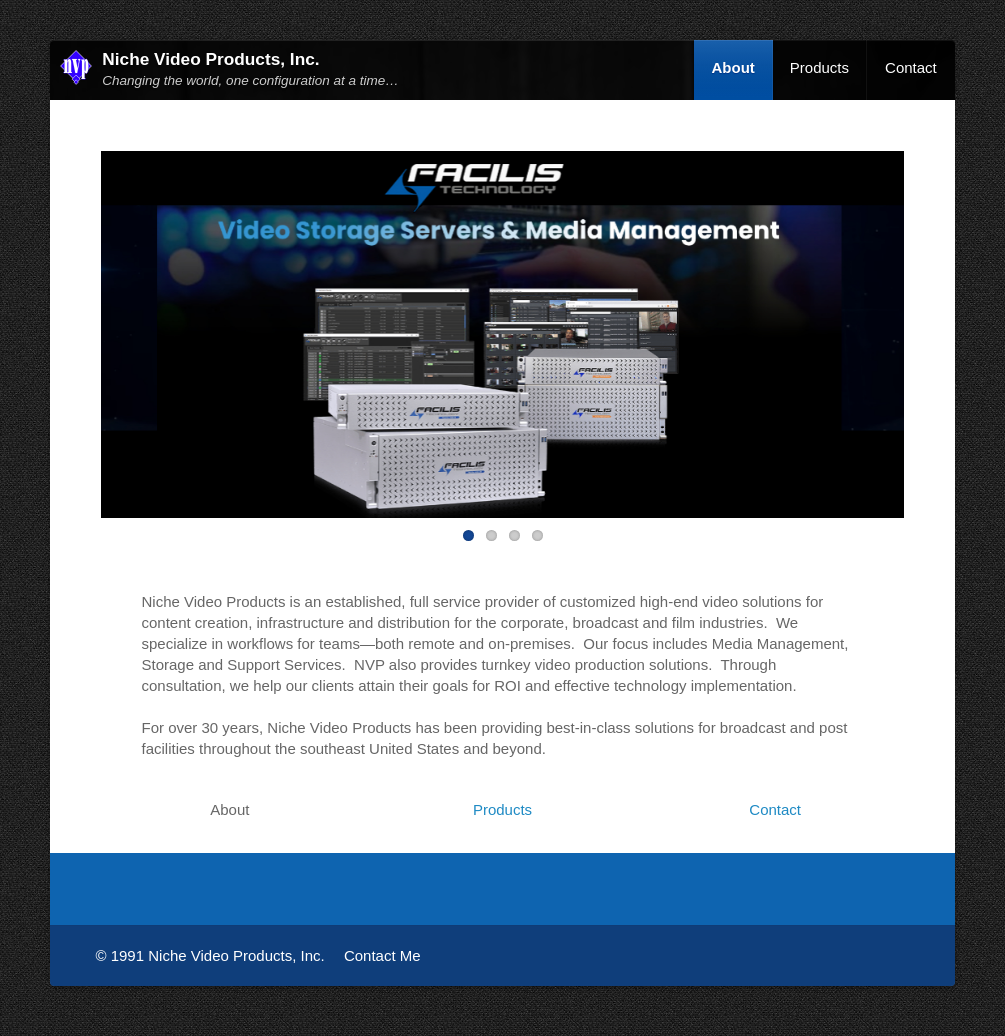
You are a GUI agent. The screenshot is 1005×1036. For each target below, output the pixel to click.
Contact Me (382, 955)
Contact (911, 67)
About (733, 67)
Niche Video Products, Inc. (210, 59)
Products (819, 67)
